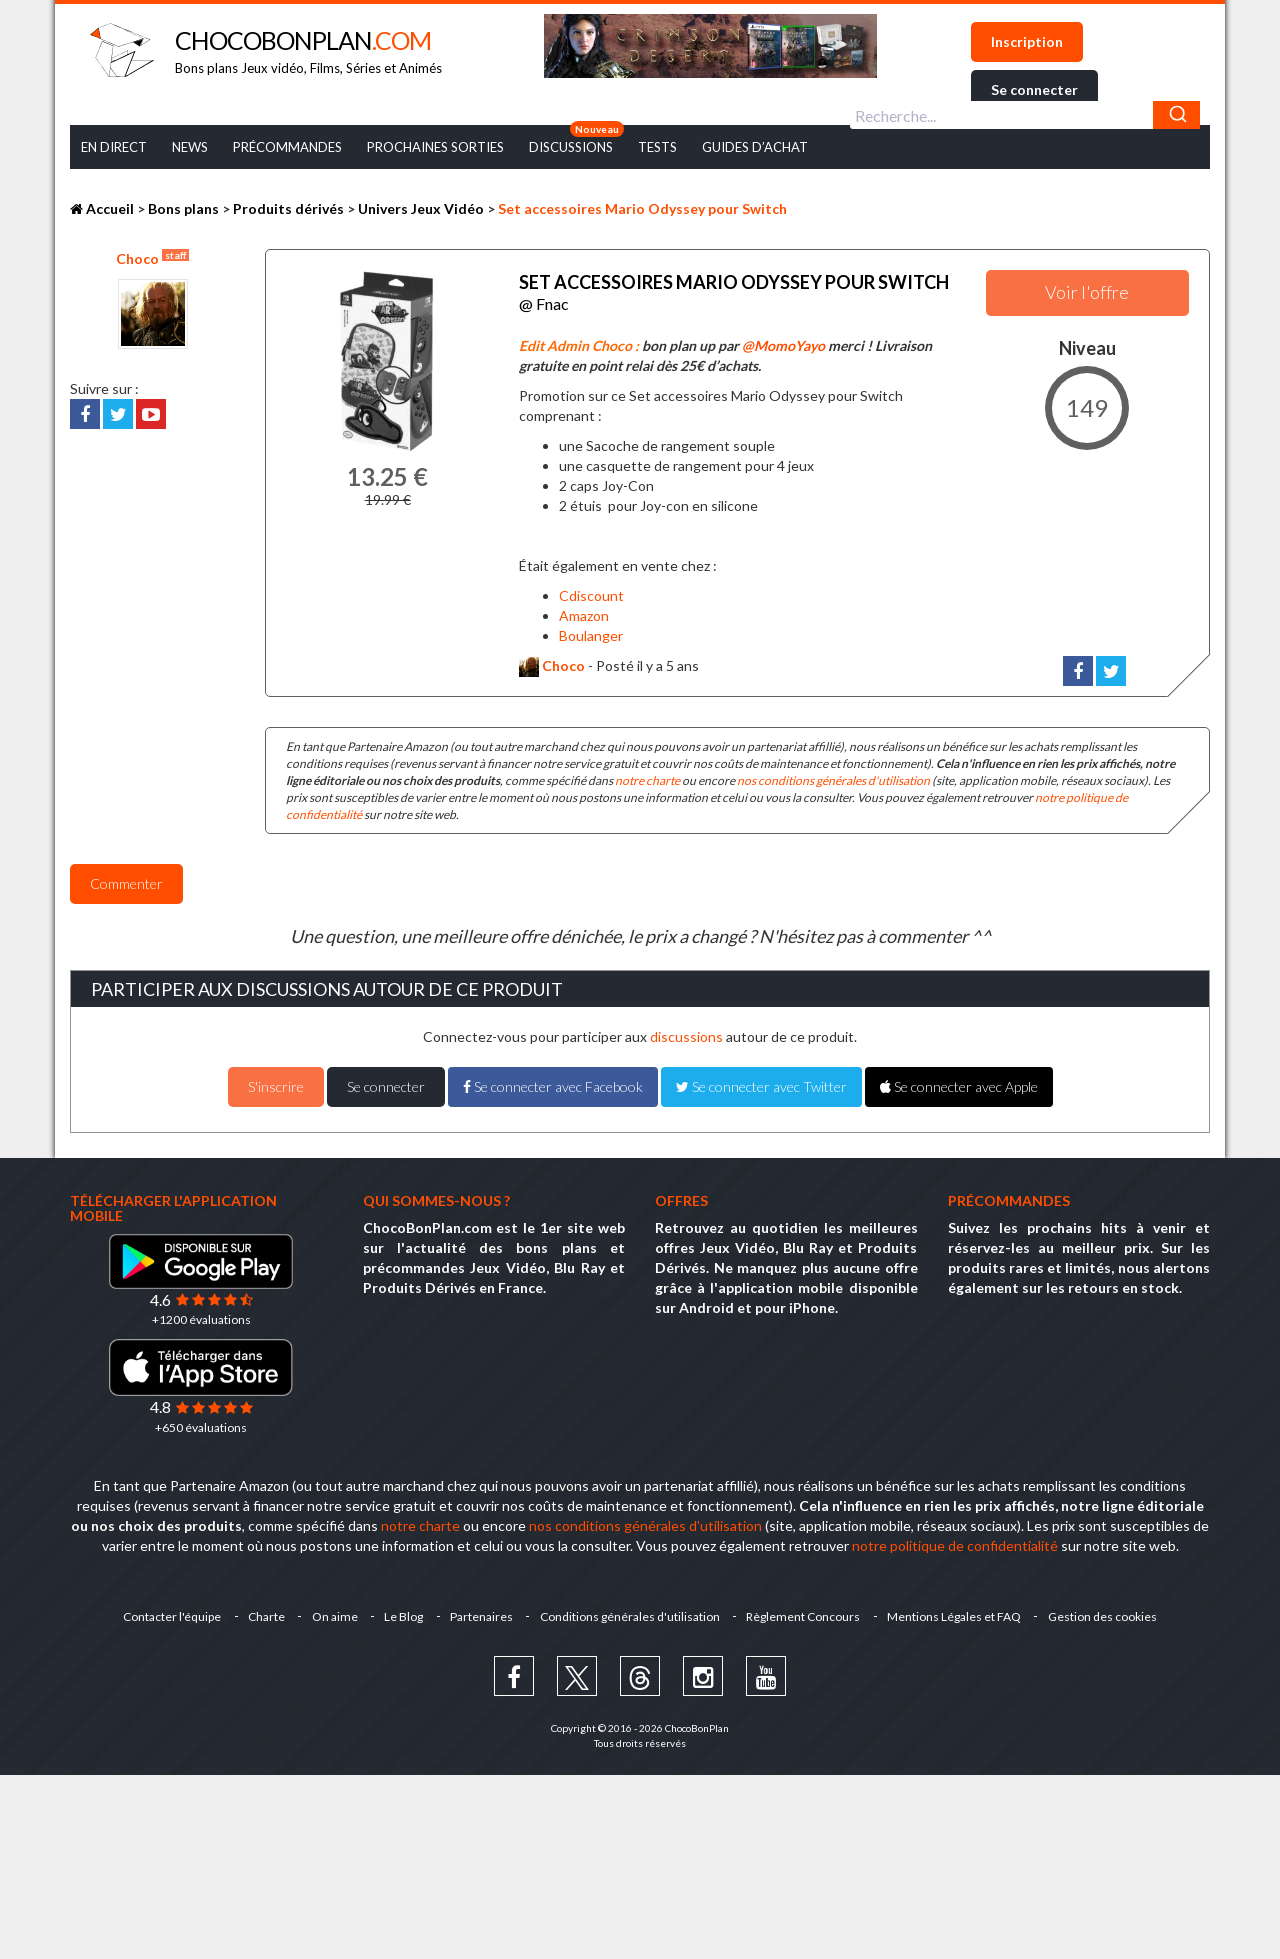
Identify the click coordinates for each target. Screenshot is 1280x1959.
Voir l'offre (1087, 292)
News (190, 147)
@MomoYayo (783, 342)
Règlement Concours (806, 1613)
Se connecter (1034, 89)
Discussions (571, 147)
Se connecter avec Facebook (553, 1083)
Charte (262, 1613)
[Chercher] (1176, 115)
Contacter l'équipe (167, 1613)
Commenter (126, 880)
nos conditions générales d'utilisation (833, 777)
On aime (332, 1613)
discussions (686, 1033)
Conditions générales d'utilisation (631, 1613)
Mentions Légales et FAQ (958, 1613)
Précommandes (287, 147)
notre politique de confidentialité (955, 1542)
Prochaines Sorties (435, 147)
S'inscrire (276, 1083)
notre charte (647, 777)
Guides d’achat (755, 147)
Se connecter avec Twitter (761, 1083)
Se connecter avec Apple (959, 1083)
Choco (152, 258)
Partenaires (481, 1613)
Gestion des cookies (1107, 1613)
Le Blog (402, 1613)
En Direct (114, 147)
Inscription (1027, 41)
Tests (657, 147)
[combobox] (1025, 115)
